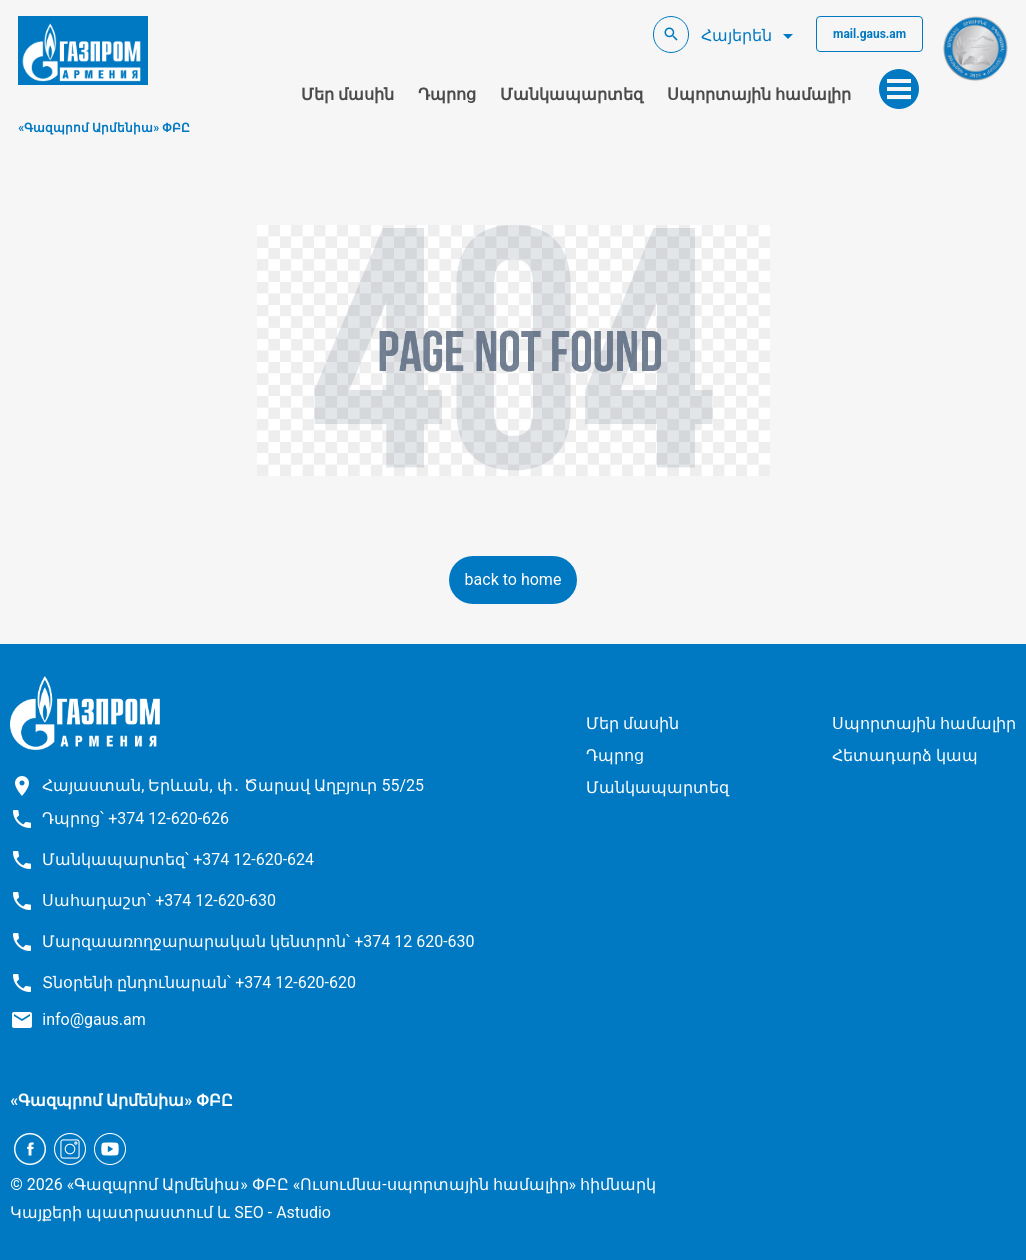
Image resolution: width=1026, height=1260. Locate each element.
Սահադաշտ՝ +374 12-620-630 (159, 900)
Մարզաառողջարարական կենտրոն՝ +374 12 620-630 (258, 941)
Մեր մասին (347, 94)
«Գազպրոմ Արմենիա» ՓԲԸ (104, 128)
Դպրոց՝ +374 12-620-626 (135, 818)
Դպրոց (447, 94)
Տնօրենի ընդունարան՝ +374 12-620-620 (199, 982)
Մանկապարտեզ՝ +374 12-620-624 (178, 859)
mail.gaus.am (869, 34)
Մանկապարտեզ (571, 94)
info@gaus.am (94, 1019)
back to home (513, 579)
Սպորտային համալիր (759, 94)
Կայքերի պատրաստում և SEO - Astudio (170, 1212)
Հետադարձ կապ (905, 755)
